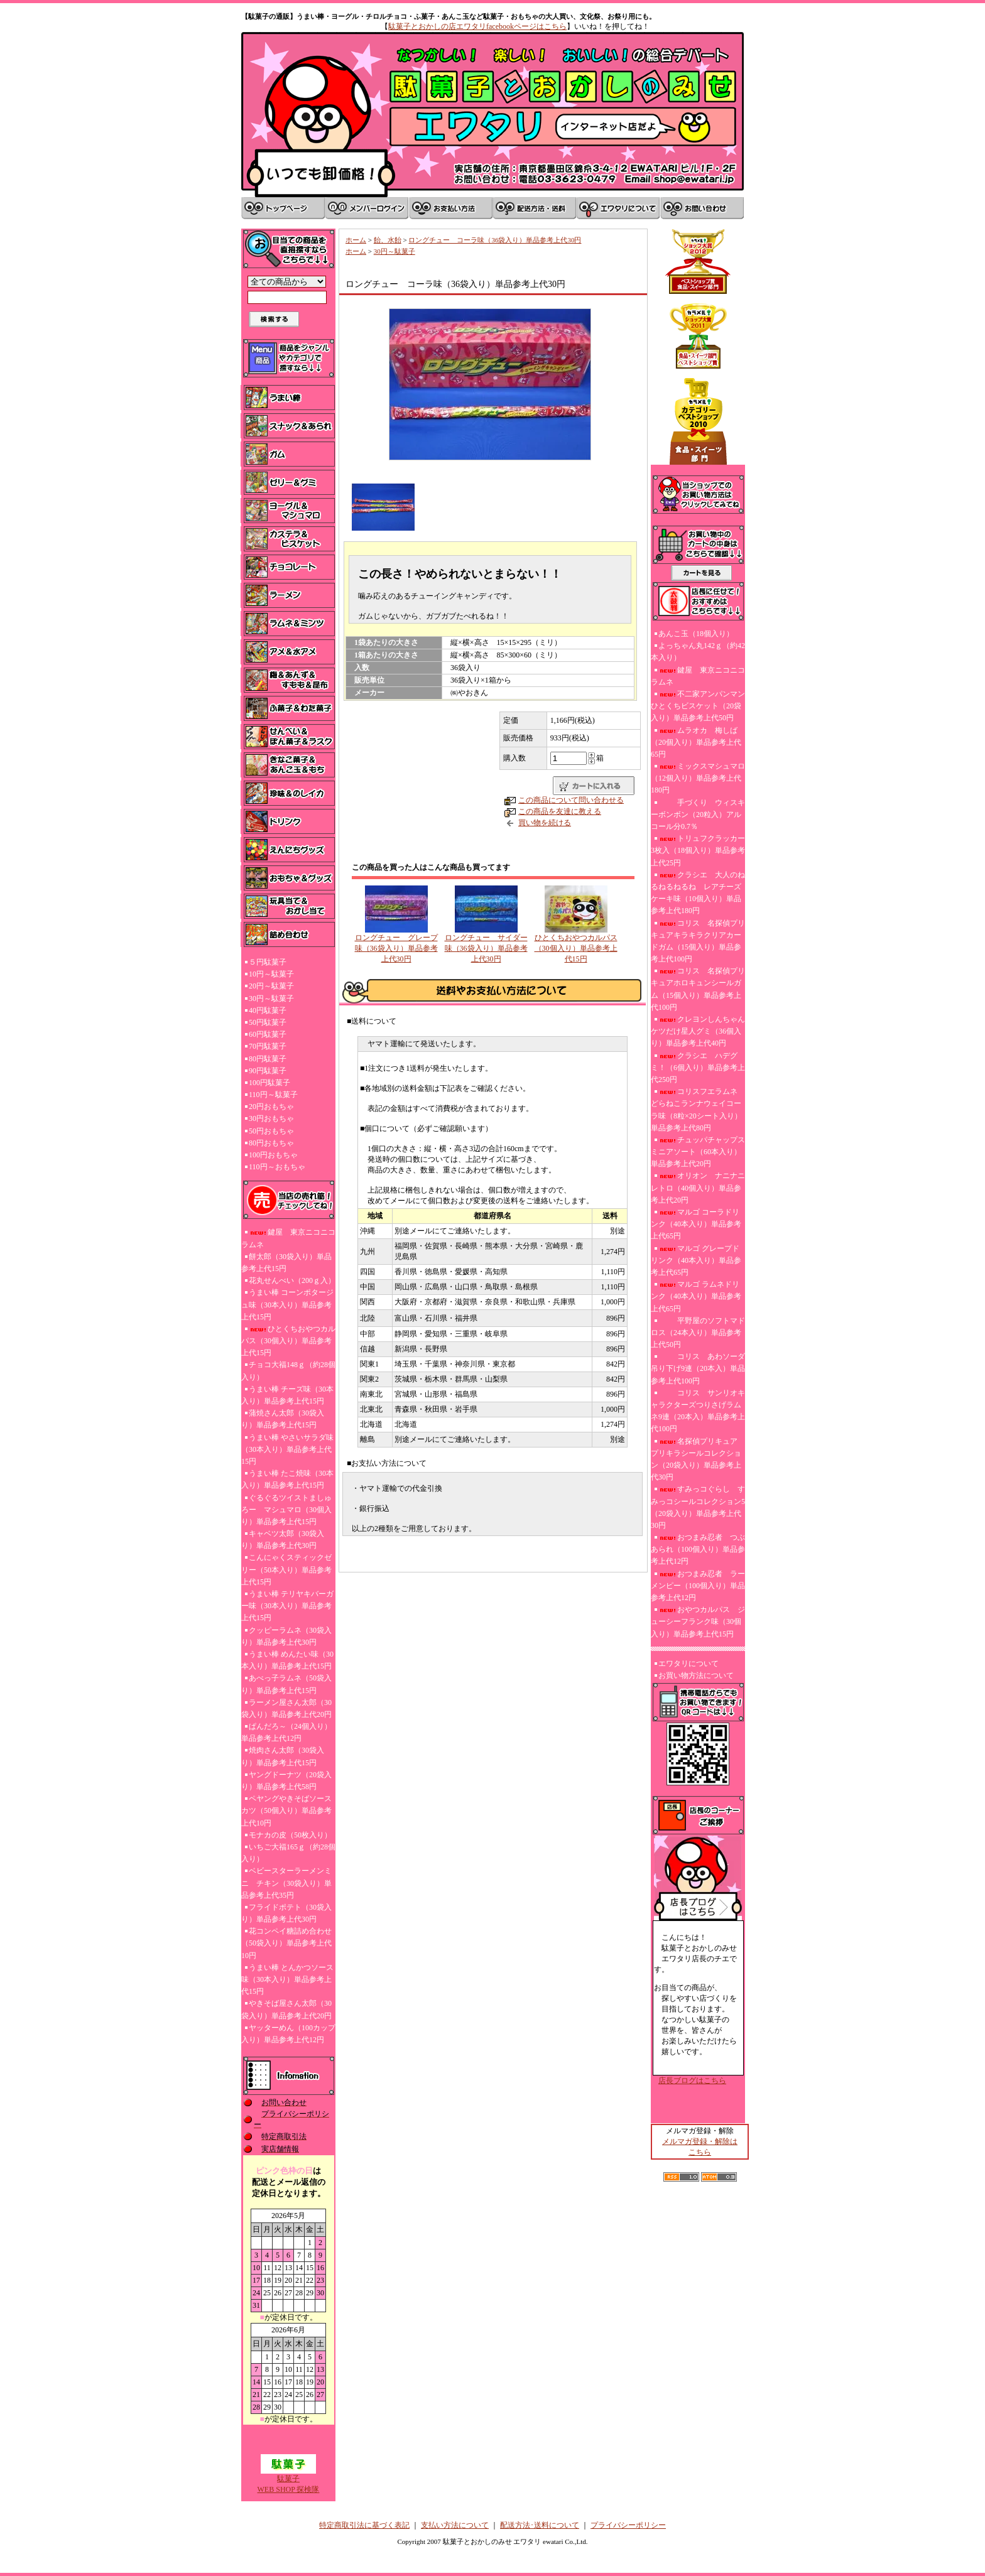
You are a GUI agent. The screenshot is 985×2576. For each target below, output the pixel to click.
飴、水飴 (387, 240)
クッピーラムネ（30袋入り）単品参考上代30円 (286, 1636)
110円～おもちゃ (277, 1166)
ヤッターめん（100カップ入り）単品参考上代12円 (288, 2033)
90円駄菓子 (267, 1070)
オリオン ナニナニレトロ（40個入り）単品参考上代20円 (698, 1187)
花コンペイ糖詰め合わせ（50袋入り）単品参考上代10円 (286, 1943)
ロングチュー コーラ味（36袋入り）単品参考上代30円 (494, 240)
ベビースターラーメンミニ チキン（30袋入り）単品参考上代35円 (286, 1882)
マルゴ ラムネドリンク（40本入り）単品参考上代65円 (696, 1296)
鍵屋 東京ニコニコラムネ (288, 1238)
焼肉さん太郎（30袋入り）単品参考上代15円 (282, 1756)
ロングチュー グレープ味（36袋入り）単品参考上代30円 (396, 948)
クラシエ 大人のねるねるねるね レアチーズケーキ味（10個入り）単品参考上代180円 (698, 893)
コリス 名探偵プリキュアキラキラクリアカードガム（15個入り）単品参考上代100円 (698, 941)
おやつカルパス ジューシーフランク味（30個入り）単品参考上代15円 (698, 1621)
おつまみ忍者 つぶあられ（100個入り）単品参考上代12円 (698, 1549)
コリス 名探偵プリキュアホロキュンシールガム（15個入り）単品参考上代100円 (698, 989)
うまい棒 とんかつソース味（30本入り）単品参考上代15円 (287, 1979)
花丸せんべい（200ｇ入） (292, 1280)
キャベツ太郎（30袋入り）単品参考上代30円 (282, 1539)
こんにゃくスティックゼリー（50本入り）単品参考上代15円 (286, 1569)
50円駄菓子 (267, 1022)
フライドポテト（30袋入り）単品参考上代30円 (286, 1913)
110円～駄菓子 (273, 1094)
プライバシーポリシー (628, 2525)
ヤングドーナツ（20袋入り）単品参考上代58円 (286, 1780)
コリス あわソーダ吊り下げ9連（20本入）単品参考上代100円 (698, 1368)
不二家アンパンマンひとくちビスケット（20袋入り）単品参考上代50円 (698, 706)
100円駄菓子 (269, 1082)
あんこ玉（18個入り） (696, 633)
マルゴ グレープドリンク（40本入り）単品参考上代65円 (696, 1260)
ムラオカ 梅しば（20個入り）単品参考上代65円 (696, 742)
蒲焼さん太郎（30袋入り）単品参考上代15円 (282, 1419)
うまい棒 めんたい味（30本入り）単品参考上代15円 (287, 1660)
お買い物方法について (696, 1675)
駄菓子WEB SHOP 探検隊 (289, 2480)
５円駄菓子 (267, 962)
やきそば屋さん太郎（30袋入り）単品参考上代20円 (286, 2009)
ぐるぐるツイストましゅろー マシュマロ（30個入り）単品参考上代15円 (286, 1509)
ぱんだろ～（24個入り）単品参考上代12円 (286, 1732)
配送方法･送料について (539, 2525)
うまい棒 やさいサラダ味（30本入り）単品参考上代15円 (287, 1449)
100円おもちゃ (273, 1154)
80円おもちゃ (271, 1143)
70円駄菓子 (267, 1046)
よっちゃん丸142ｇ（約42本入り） (698, 651)
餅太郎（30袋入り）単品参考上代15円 (286, 1262)
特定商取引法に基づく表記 (364, 2525)
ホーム (356, 240)
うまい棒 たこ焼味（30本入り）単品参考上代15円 (287, 1479)
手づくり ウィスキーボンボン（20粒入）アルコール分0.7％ (698, 814)
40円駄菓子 (267, 1010)
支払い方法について (455, 2525)
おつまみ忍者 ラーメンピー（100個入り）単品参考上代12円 (698, 1585)
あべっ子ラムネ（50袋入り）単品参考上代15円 (286, 1684)
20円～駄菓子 (271, 986)
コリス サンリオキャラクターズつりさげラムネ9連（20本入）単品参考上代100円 (698, 1411)
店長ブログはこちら (692, 2080)
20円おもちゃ (271, 1106)
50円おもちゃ (271, 1131)
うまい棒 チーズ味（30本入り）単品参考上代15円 (287, 1395)
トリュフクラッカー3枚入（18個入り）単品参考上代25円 (698, 850)
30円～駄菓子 (271, 998)
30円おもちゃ (271, 1118)
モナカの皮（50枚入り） (290, 1835)
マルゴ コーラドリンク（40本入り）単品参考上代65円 (696, 1224)
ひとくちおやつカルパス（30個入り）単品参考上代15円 (288, 1340)
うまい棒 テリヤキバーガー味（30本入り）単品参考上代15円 (287, 1605)
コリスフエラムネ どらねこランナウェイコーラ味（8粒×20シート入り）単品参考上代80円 (696, 1109)
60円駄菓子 (267, 1034)
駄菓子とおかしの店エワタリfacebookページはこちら (477, 26)
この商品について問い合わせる (571, 800)
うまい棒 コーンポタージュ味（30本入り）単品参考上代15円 (287, 1304)
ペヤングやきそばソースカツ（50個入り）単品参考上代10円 (286, 1810)
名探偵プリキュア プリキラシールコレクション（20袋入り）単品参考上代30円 (698, 1459)
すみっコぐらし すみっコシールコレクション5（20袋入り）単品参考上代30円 (698, 1507)
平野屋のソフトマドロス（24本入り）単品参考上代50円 (698, 1332)
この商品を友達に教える (559, 811)
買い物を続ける (544, 822)
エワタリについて (688, 1663)
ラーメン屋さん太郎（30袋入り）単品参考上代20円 (286, 1708)
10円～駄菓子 (271, 974)
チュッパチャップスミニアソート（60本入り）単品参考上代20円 (698, 1151)
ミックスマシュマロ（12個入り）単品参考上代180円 (698, 778)
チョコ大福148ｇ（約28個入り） (288, 1370)
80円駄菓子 (267, 1058)
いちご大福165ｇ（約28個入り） (288, 1853)
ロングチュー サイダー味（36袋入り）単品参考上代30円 (486, 948)
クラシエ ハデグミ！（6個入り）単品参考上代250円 (698, 1067)
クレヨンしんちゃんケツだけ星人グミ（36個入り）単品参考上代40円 (698, 1031)
